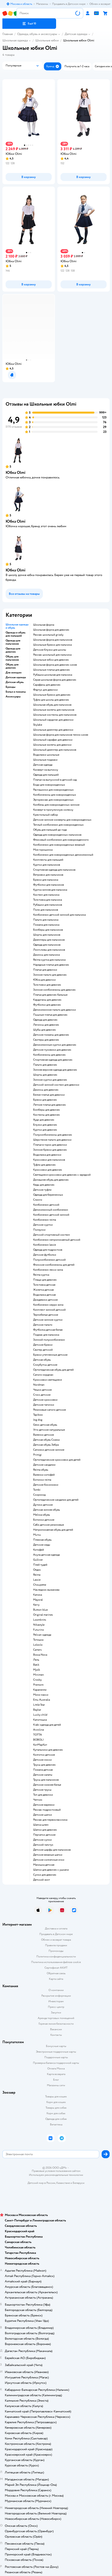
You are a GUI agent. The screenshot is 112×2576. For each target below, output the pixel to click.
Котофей (38, 1549)
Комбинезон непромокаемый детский (56, 1239)
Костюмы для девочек (46, 1114)
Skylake (37, 724)
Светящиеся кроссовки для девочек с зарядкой (62, 1174)
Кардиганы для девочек (47, 999)
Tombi (37, 1489)
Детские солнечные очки (48, 1859)
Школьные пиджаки (45, 759)
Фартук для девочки (45, 689)
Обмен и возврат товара (56, 1939)
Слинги (37, 1199)
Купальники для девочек (48, 1749)
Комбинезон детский (46, 1204)
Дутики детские (43, 1504)
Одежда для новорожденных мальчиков (57, 834)
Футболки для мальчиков (48, 884)
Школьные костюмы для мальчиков (54, 714)
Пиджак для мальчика (46, 1334)
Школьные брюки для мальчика (52, 644)
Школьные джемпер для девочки (53, 729)
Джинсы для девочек (45, 1089)
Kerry (36, 1604)
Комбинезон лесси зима (48, 1269)
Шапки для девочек (45, 1829)
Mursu (37, 1534)
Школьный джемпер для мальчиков (54, 749)
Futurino (38, 1629)
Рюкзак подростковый (47, 1809)
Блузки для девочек (45, 1124)
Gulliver (38, 1559)
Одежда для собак (56, 2119)
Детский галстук (43, 1844)
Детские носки (42, 1759)
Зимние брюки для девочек (50, 1149)
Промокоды (56, 1951)
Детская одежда (76, 34)
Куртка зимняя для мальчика (50, 889)
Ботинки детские (43, 1519)
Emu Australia (41, 1699)
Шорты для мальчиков (46, 934)
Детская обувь (42, 1359)
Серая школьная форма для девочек (54, 679)
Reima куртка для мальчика (49, 959)
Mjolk (36, 1669)
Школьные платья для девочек (51, 669)
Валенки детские (43, 1434)
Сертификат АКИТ (56, 1967)
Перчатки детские (44, 1834)
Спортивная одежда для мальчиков (54, 869)
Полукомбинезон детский (49, 1259)
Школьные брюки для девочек (51, 694)
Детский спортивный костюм (51, 1234)
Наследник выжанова (46, 1589)
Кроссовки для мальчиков (49, 1159)
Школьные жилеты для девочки (52, 744)
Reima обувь (40, 1469)
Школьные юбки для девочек (51, 659)
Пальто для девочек (45, 1064)
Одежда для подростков (47, 1249)
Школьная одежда (15, 40)
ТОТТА (37, 1734)
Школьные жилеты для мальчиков (53, 709)
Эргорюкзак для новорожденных (53, 799)
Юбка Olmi (16, 472)
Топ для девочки (43, 1794)
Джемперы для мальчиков (49, 939)
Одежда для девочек (45, 1019)
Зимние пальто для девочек (50, 974)
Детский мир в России (41, 2183)
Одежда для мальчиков (46, 944)
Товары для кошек (56, 2096)
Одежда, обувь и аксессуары (37, 34)
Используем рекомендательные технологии (56, 2175)
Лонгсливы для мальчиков (49, 949)
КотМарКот (40, 1744)
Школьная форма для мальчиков (52, 639)
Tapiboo (38, 1414)
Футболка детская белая (47, 1329)
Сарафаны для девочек (46, 684)
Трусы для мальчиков (46, 1779)
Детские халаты (42, 1774)
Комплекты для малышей (48, 859)
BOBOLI (38, 1739)
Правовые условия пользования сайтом (56, 2171)
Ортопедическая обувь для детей (53, 1369)
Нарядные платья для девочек (51, 964)
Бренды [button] (10, 687)
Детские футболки (44, 1254)
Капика (37, 1594)
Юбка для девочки (44, 979)
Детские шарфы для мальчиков (52, 1849)
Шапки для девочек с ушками (51, 1869)
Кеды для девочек (44, 1184)
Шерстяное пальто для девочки (52, 1139)
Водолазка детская (44, 1294)
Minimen (38, 1674)
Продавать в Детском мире (56, 1934)
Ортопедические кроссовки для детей (56, 1459)
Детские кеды (41, 1544)
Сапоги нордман (43, 1374)
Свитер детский (43, 1349)
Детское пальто (42, 1324)
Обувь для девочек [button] (12, 666)
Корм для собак (56, 2113)
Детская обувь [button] (15, 682)
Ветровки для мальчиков (48, 874)
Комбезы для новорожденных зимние (56, 804)
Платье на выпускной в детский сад (55, 779)
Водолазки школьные (46, 754)
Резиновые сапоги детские (49, 1409)
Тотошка (38, 1639)
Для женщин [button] (14, 672)
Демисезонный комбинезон (50, 1209)
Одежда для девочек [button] (13, 650)
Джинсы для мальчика (46, 954)
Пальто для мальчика (45, 919)
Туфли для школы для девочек (51, 699)
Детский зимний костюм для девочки (56, 1084)
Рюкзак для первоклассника (50, 1819)
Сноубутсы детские (45, 1364)
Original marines (43, 1614)
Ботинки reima (42, 1479)
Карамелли (40, 1689)
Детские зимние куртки (47, 1319)
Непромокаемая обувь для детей (53, 1529)
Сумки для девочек (44, 1874)
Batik (36, 1664)
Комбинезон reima (44, 1219)
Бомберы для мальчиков (48, 929)
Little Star (39, 1704)
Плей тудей (40, 1564)
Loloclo (38, 1644)
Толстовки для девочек (47, 984)
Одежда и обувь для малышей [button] (16, 634)
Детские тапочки (43, 1404)
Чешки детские (42, 1389)
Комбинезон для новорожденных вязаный (59, 844)
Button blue (40, 1609)
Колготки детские (44, 1754)
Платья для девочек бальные (50, 994)
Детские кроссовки (45, 1399)
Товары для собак (56, 2107)
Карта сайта (56, 1979)
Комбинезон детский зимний (51, 1214)
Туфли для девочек (44, 1164)
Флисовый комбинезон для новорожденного (61, 839)
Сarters (37, 1649)
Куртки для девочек (45, 1129)
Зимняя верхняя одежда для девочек (55, 1069)
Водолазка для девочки (47, 1154)
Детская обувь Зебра (46, 1444)
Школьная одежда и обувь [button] (17, 626)
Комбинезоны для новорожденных (54, 794)
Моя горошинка (43, 849)
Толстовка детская (44, 1284)
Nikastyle (39, 1624)
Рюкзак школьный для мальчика (52, 654)
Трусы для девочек (44, 1764)
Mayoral (38, 1599)
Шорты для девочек (45, 1074)
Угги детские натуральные (49, 1429)
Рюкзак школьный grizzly (48, 634)
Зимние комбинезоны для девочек (54, 989)
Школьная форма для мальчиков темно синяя (60, 734)
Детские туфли (42, 1189)
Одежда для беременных (48, 1194)
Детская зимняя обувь (46, 1509)
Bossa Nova (40, 1654)
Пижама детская (43, 1769)
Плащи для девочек (45, 1279)
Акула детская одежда (46, 1554)
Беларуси (78, 2183)
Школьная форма (43, 624)
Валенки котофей (44, 1474)
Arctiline (38, 1729)
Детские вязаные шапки (47, 1854)
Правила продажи (56, 1945)
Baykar (37, 1709)
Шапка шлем (41, 1824)
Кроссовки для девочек (47, 1169)
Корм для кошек (56, 2102)
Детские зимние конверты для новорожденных (62, 819)
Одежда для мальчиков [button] (13, 642)
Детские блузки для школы (49, 649)
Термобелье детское (45, 1314)
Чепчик (37, 1799)
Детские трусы (42, 1789)
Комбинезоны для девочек (49, 1054)
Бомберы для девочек (46, 1109)
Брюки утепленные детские (50, 1354)
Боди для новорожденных (49, 784)
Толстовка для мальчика (47, 899)
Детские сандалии (44, 1464)
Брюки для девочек (45, 1099)
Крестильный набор (45, 814)
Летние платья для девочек (49, 1104)
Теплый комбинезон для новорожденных (58, 824)
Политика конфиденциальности (56, 1956)
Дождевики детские (45, 1299)
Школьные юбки (47, 40)
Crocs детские (42, 1394)
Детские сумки (42, 1839)
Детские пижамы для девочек (51, 1034)
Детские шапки (42, 1814)
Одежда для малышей (46, 774)
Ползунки (39, 1229)
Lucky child (40, 1714)
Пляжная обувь (42, 1539)
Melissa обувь (41, 1514)
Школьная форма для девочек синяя (55, 664)
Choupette (39, 1584)
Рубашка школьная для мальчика (52, 674)
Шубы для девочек (44, 1029)
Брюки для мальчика (45, 879)
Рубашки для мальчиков (47, 904)
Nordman (39, 1384)
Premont (38, 1684)
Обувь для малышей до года (50, 829)
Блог (56, 2079)
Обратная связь (56, 1973)
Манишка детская (43, 1864)
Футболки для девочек (47, 1004)
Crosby (37, 1679)
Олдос (37, 1569)
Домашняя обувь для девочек (51, 1179)
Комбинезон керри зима (48, 1304)
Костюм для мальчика (46, 894)
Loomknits (39, 1619)
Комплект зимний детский (49, 1309)
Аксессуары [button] (13, 696)
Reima (36, 1574)
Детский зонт (41, 1879)
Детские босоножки (45, 1484)
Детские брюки (43, 1344)
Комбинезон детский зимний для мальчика (59, 914)
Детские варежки (44, 1804)
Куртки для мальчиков (46, 864)
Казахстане (63, 2183)
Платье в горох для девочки (50, 1144)
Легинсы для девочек (46, 1024)
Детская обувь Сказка (46, 1439)
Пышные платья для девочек (50, 1014)
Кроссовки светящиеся (47, 1379)
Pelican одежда (42, 1634)
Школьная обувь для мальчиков (52, 704)
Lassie (37, 1579)
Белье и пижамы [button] (16, 691)
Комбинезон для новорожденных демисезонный (63, 854)
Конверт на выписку (45, 769)
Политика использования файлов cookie (56, 1962)
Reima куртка (41, 1274)
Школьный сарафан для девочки (52, 739)
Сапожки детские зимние (48, 1449)
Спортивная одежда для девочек (52, 1059)
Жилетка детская (43, 1289)
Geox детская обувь (45, 1424)
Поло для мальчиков (45, 909)
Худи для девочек (43, 1119)
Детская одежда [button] (16, 677)
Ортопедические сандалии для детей (55, 1499)
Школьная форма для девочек (51, 629)
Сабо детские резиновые (48, 1524)
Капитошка (40, 1719)
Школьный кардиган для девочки (53, 719)
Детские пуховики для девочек (52, 1049)
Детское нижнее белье (47, 1784)
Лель (36, 1659)
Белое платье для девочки (49, 1094)
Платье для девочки (45, 969)
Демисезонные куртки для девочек (54, 1044)
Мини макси (40, 1694)
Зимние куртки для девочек (50, 1079)
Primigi (37, 1454)
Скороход (39, 1494)
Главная (7, 34)
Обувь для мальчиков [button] (12, 658)
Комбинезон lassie (44, 1244)
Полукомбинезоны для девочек (52, 1134)
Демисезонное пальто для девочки (54, 1009)
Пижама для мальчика (46, 924)
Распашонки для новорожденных (53, 789)
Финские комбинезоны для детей (53, 1264)
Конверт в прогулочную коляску (53, 809)
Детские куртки (43, 1224)
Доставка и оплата (56, 1928)
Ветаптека (56, 2124)
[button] (29, 23)
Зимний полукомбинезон (49, 1339)
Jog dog (37, 1419)
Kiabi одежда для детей (47, 1724)
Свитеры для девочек (46, 1039)
